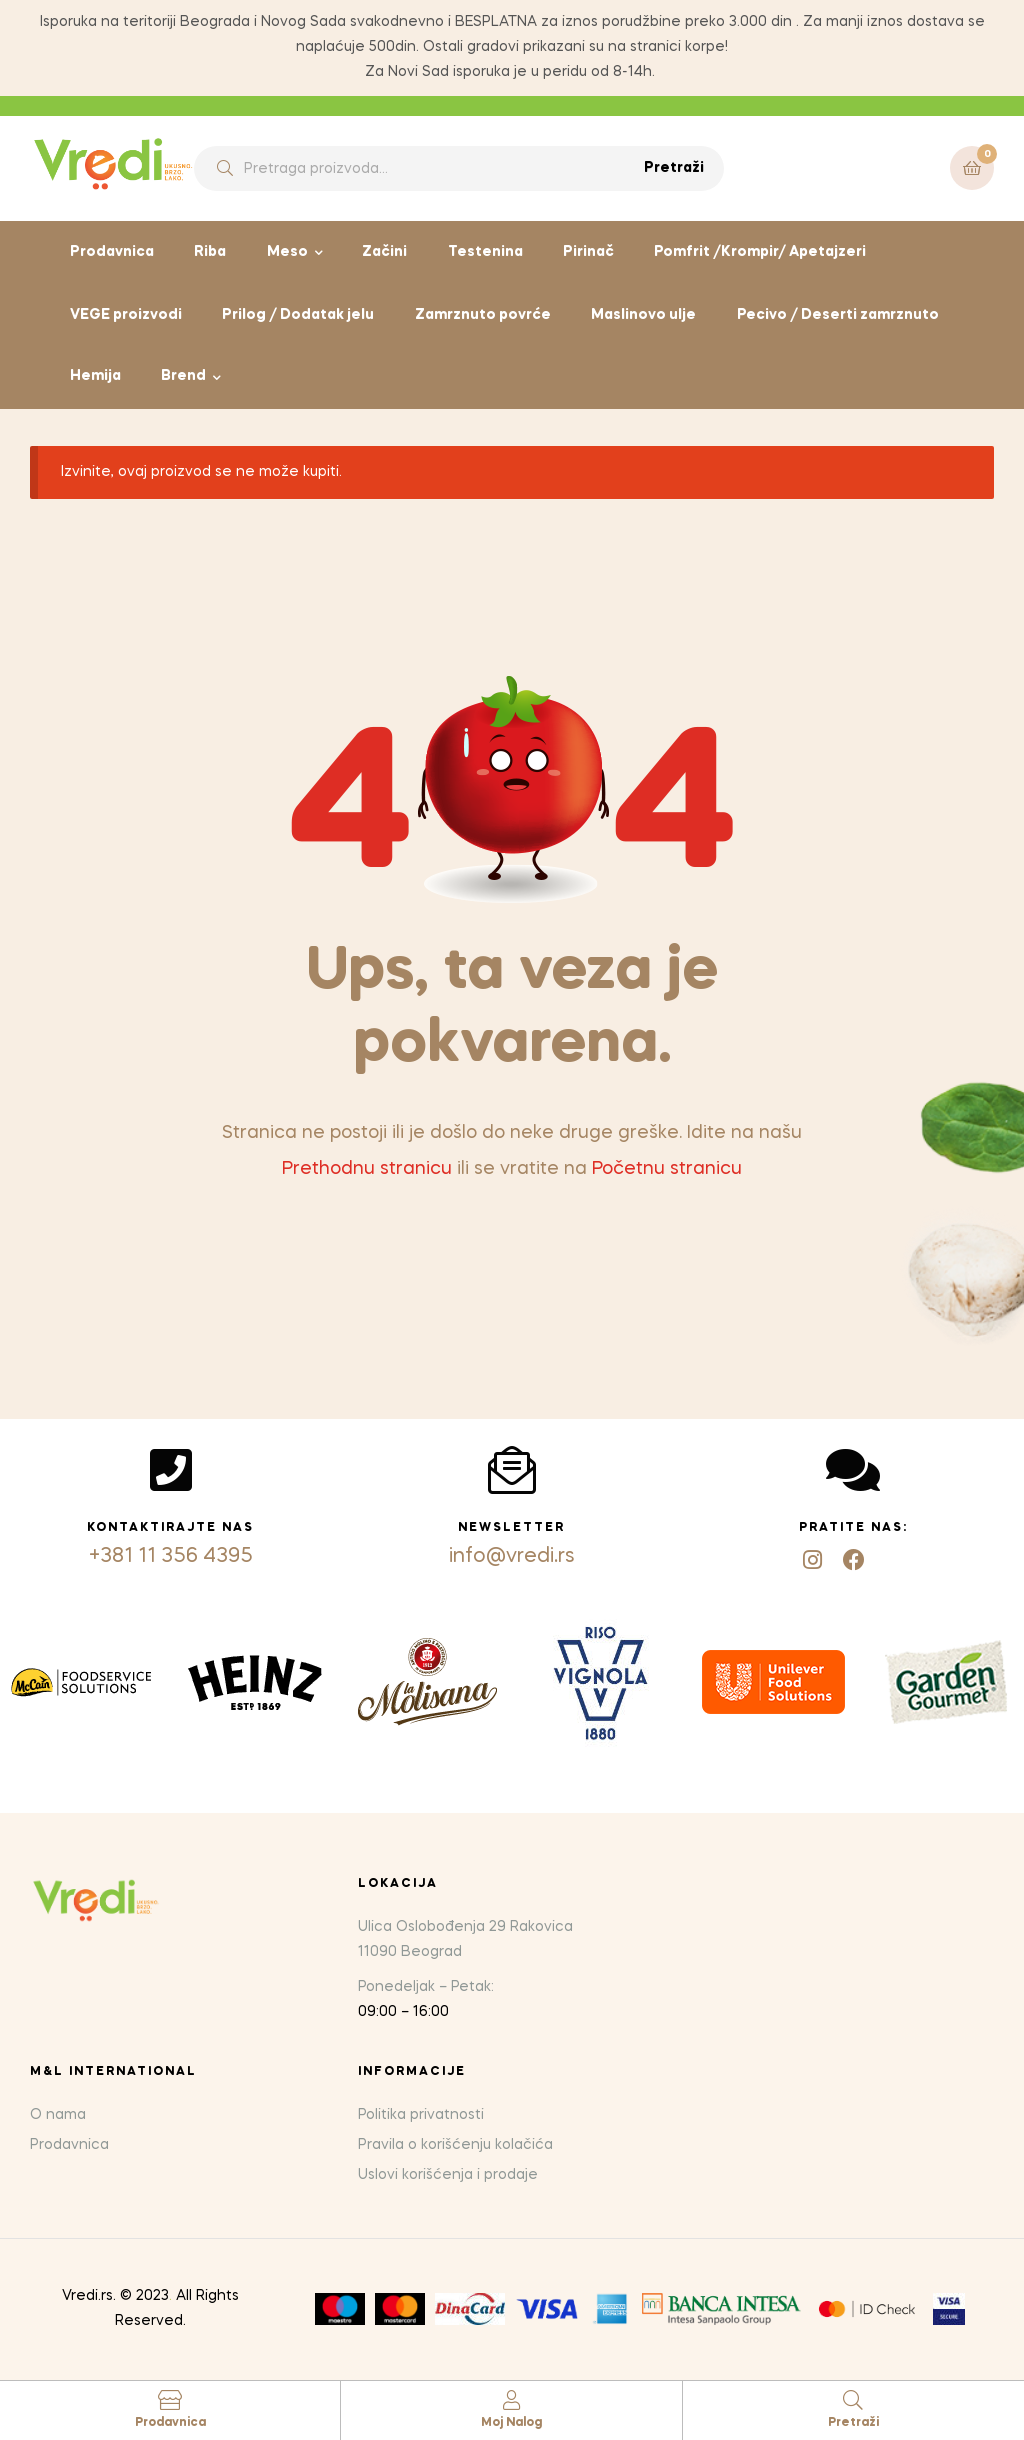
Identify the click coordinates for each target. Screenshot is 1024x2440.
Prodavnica (112, 252)
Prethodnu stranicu (367, 1169)
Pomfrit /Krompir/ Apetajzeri (760, 252)
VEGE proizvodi (126, 315)
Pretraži (674, 168)
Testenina (485, 252)
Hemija (95, 376)
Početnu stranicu (667, 1169)
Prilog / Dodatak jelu (298, 315)
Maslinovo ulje (643, 315)
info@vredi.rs (512, 1557)
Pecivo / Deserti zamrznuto (838, 315)
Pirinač (588, 252)
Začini (384, 252)
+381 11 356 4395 (171, 1557)
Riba (210, 252)
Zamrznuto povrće (483, 315)
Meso (287, 252)
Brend (183, 376)
